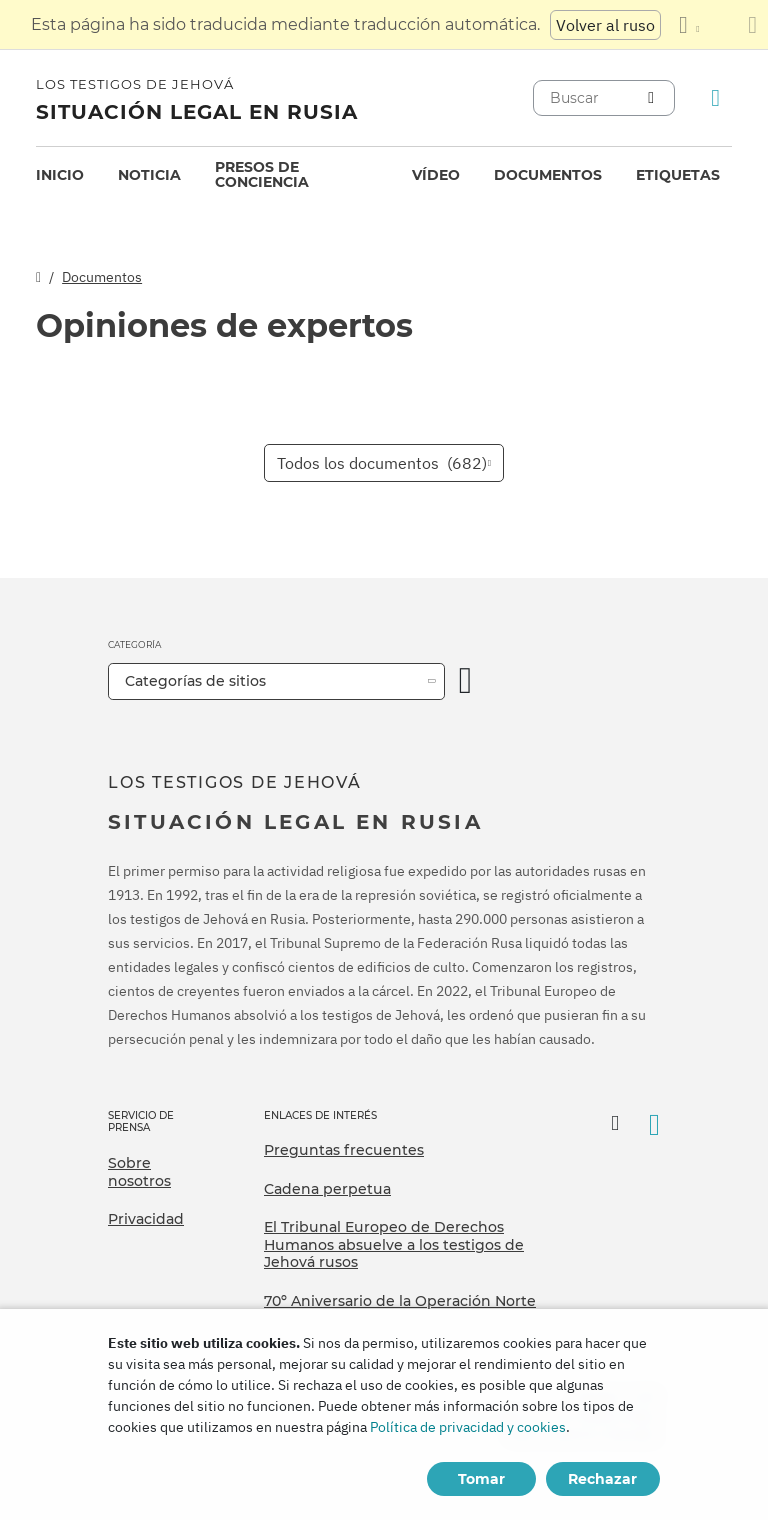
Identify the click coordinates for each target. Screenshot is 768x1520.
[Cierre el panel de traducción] (752, 25)
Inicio (60, 175)
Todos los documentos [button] (382, 463)
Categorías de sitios (195, 681)
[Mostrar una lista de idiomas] (689, 25)
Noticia (149, 175)
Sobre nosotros (139, 1172)
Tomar (481, 1479)
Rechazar (602, 1479)
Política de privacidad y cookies (468, 1427)
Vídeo (436, 175)
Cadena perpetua (327, 1189)
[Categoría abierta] (466, 681)
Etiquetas (678, 175)
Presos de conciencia (262, 174)
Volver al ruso (605, 25)
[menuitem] (60, 175)
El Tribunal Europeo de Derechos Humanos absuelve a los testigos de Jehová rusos (394, 1244)
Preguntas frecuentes (344, 1150)
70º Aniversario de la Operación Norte (400, 1301)
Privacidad (146, 1219)
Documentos (548, 175)
